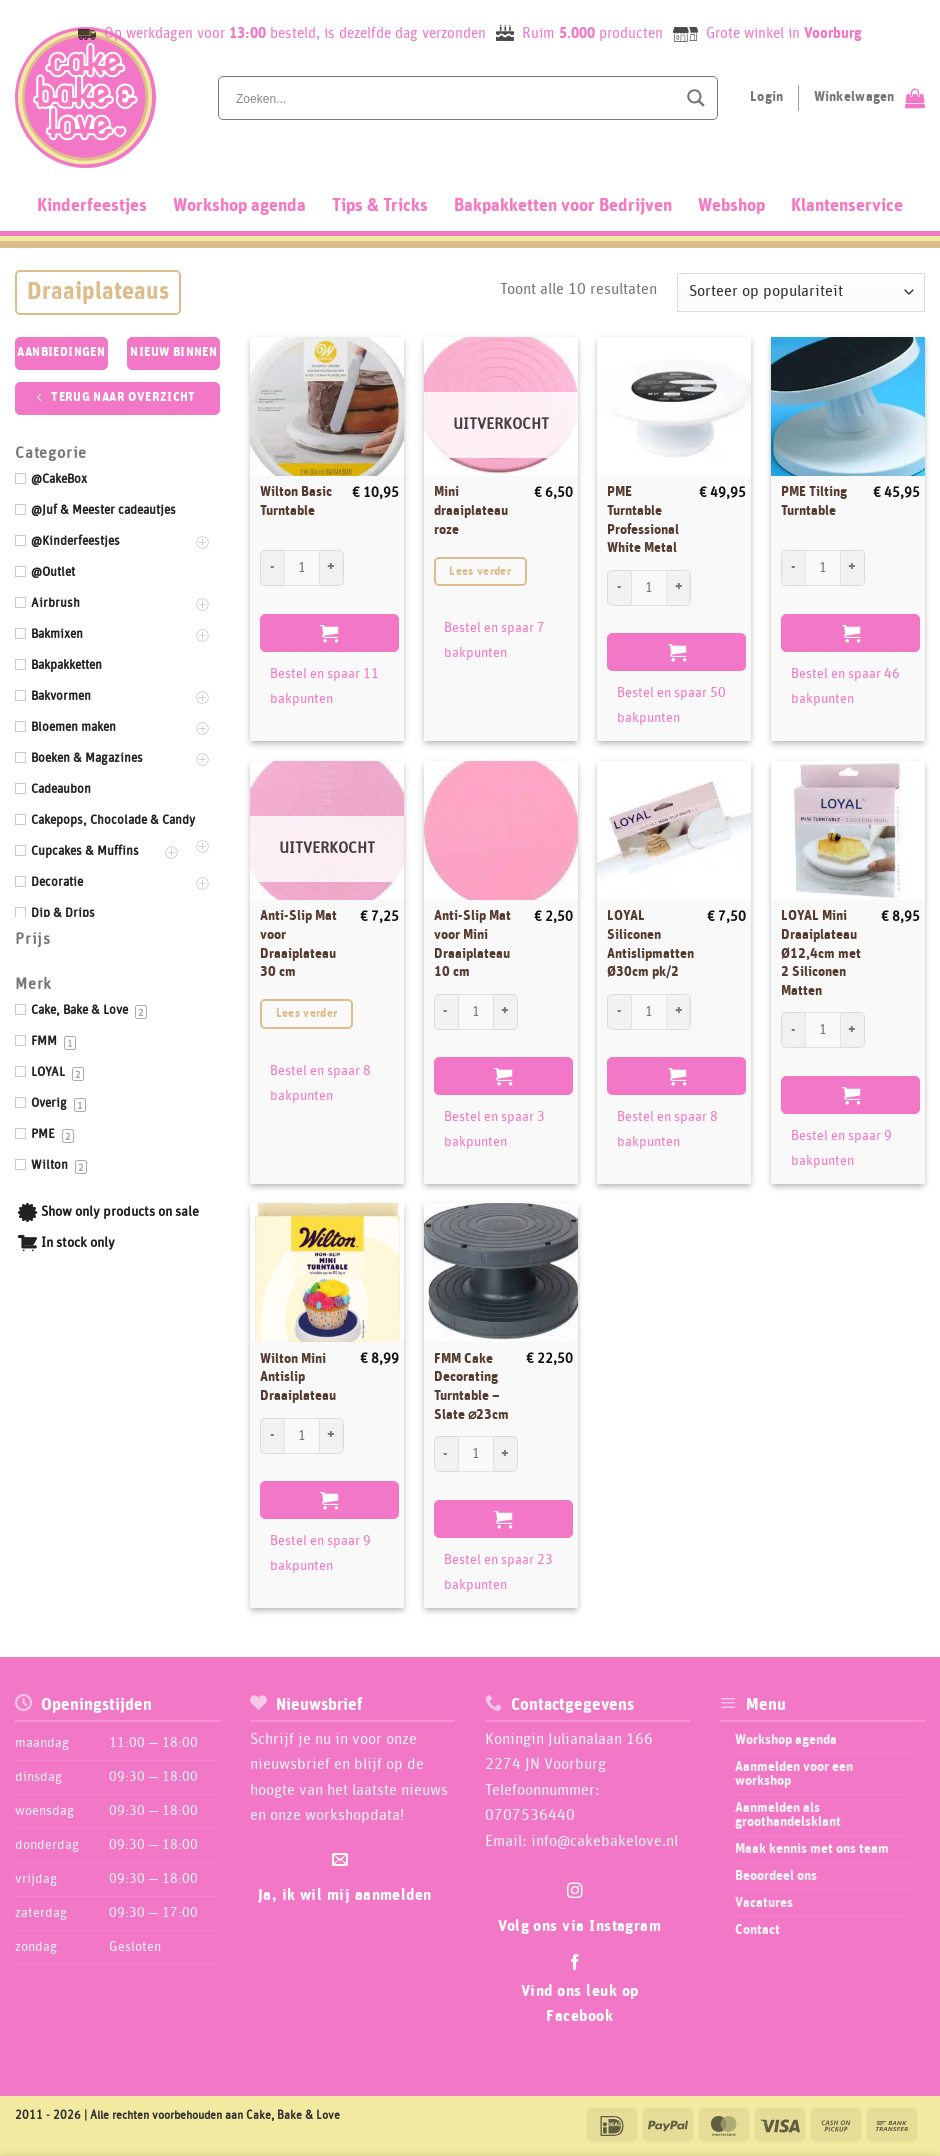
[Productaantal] (302, 568)
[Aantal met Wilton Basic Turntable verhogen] (332, 568)
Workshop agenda (239, 206)
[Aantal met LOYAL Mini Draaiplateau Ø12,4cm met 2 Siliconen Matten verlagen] (793, 1030)
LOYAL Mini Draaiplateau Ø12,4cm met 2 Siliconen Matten (821, 953)
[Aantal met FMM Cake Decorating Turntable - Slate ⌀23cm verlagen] (446, 1454)
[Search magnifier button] (696, 98)
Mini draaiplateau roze (471, 510)
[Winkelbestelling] (801, 292)
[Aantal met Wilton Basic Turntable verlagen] (272, 568)
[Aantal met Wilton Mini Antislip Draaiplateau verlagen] (272, 1436)
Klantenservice (847, 206)
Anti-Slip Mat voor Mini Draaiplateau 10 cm (472, 944)
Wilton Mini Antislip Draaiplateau (298, 1377)
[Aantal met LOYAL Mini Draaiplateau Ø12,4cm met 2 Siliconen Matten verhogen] (853, 1030)
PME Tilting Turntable (814, 501)
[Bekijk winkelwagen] (869, 98)
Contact (757, 1930)
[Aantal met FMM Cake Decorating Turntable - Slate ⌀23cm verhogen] (506, 1454)
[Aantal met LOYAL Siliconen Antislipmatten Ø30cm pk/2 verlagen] (619, 1012)
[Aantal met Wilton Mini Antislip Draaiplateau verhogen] (332, 1436)
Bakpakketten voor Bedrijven (563, 206)
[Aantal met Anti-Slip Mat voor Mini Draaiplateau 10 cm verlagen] (446, 1012)
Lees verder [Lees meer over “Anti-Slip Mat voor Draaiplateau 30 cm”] (307, 1013)
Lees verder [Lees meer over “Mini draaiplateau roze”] (480, 571)
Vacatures (764, 1903)
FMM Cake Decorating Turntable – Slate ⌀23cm (471, 1387)
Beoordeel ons (776, 1876)
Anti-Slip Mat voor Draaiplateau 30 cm (298, 944)
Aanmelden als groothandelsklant (788, 1815)
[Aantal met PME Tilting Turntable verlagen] (793, 568)
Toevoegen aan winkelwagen (329, 633)
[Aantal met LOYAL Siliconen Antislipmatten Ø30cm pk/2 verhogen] (679, 1012)
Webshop (731, 206)
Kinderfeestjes (92, 206)
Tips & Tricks (380, 206)
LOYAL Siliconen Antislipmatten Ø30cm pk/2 (650, 944)
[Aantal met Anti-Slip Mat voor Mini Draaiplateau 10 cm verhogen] (506, 1012)
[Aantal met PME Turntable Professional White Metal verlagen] (619, 588)
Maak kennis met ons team (812, 1849)
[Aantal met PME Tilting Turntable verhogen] (853, 568)
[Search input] (454, 98)
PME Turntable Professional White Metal (643, 520)
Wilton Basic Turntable (296, 501)
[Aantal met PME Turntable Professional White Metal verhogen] (679, 588)
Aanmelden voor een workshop (794, 1774)
